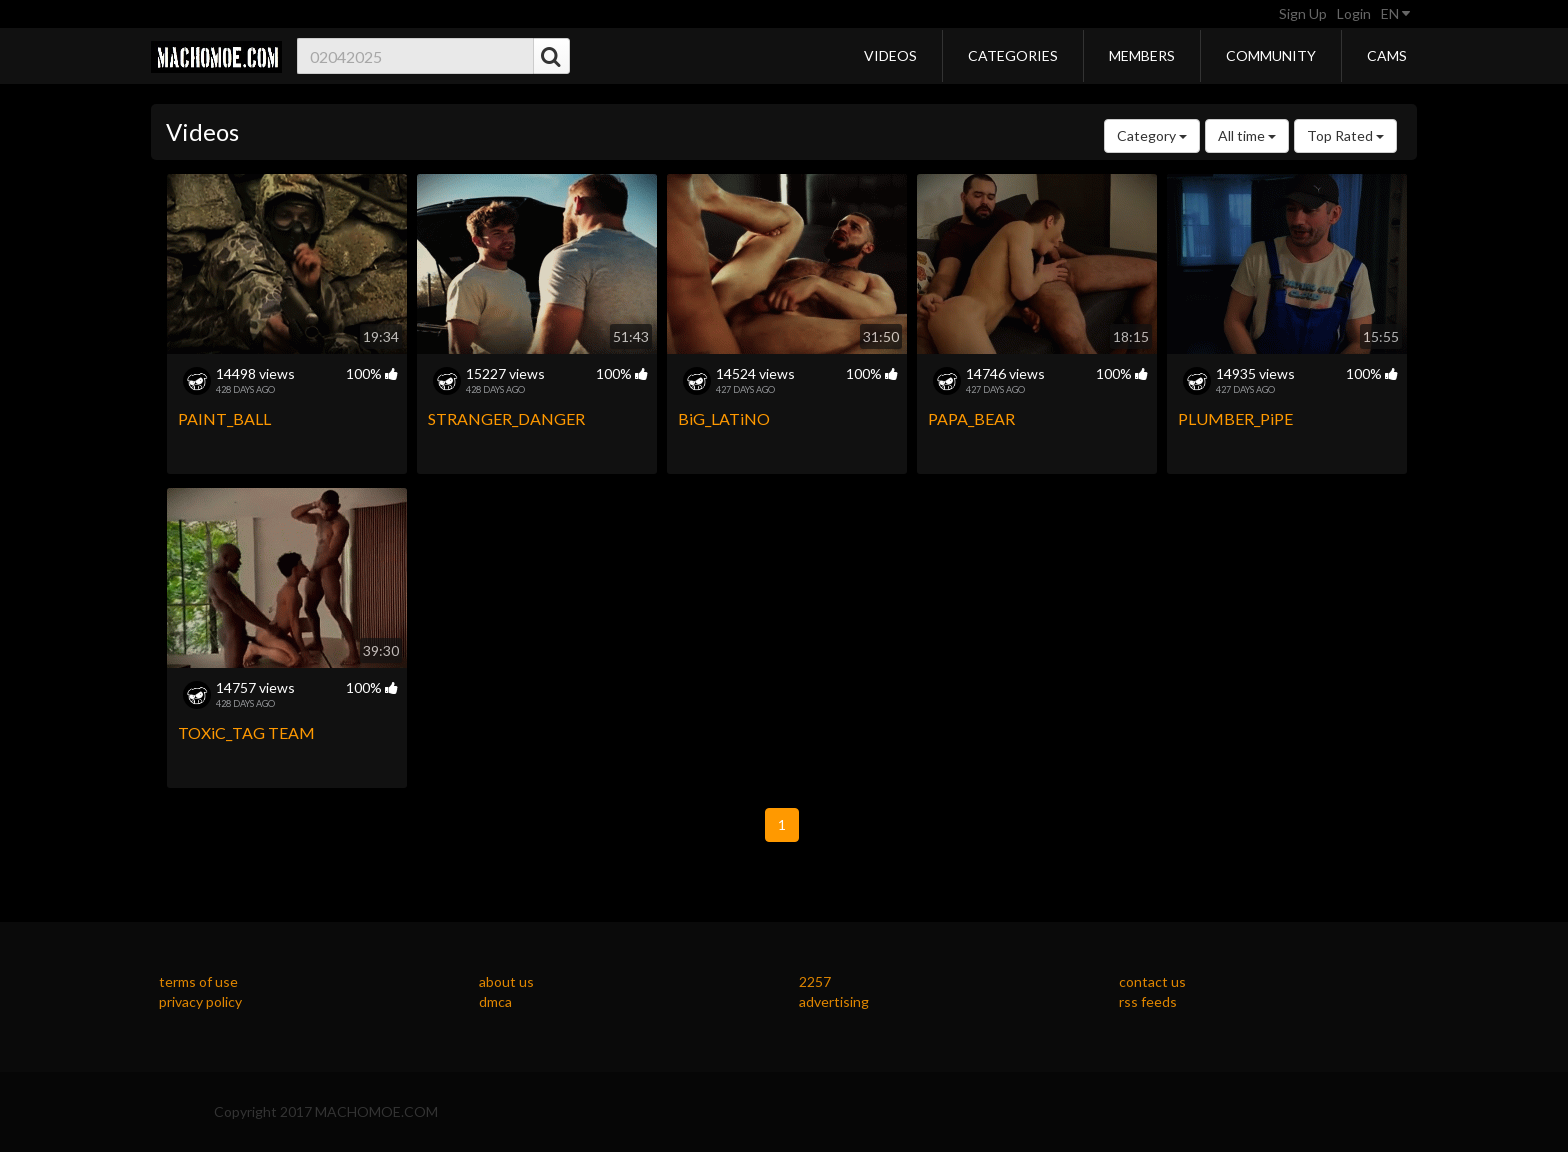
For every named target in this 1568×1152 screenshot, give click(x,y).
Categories (1013, 55)
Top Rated (1345, 135)
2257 (815, 981)
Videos (890, 55)
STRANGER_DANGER (506, 418)
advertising (834, 1001)
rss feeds (1148, 1001)
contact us (1152, 981)
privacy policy (200, 1001)
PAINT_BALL (224, 418)
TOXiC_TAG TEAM (246, 732)
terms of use (198, 981)
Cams (1387, 55)
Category (1152, 135)
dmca (495, 1001)
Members (1142, 55)
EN (1395, 13)
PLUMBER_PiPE (1235, 418)
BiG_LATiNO (724, 418)
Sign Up (1303, 13)
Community (1271, 55)
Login (1354, 13)
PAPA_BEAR (971, 418)
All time (1247, 135)
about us (506, 981)
